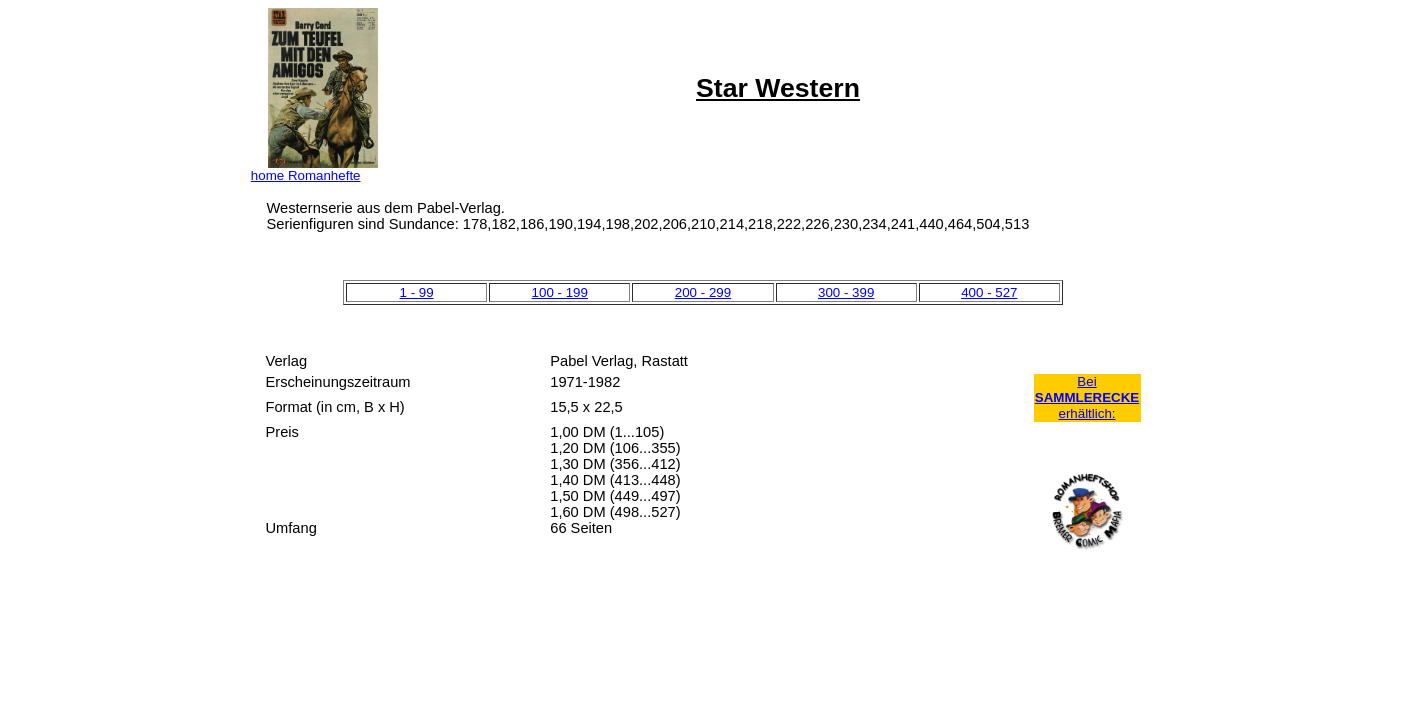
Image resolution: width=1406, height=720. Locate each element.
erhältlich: (1086, 413)
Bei (1086, 381)
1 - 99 (417, 292)
